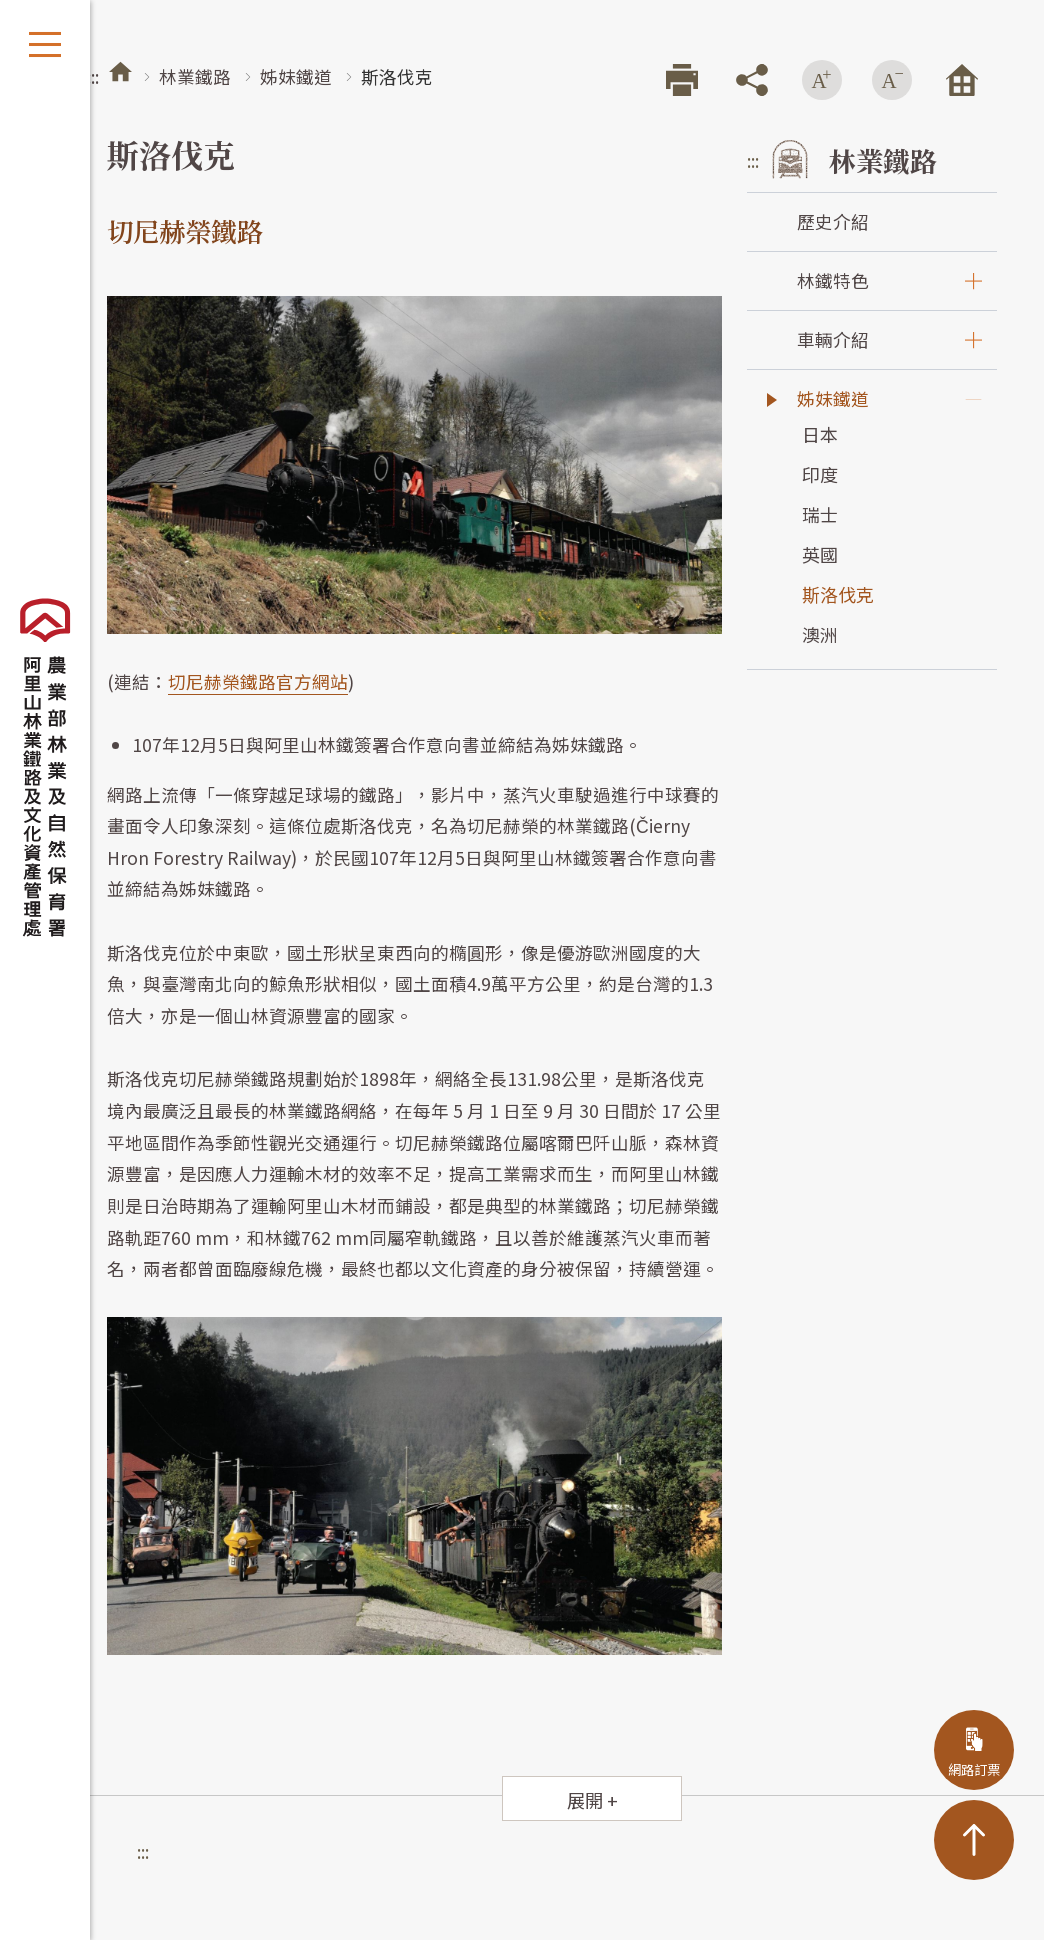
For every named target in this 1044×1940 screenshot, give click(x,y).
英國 (820, 554)
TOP (974, 1840)
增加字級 (822, 80)
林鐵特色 (833, 280)
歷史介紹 (833, 221)
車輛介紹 (833, 339)
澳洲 (820, 634)
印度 (820, 474)
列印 (682, 80)
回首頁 (962, 80)
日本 (820, 434)
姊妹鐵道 (296, 76)
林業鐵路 (195, 76)
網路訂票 (974, 1769)
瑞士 (820, 514)
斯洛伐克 (838, 594)
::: (93, 76)
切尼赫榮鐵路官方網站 (258, 681)
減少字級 (892, 80)
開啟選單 (45, 45)
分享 (752, 80)
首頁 (120, 71)
